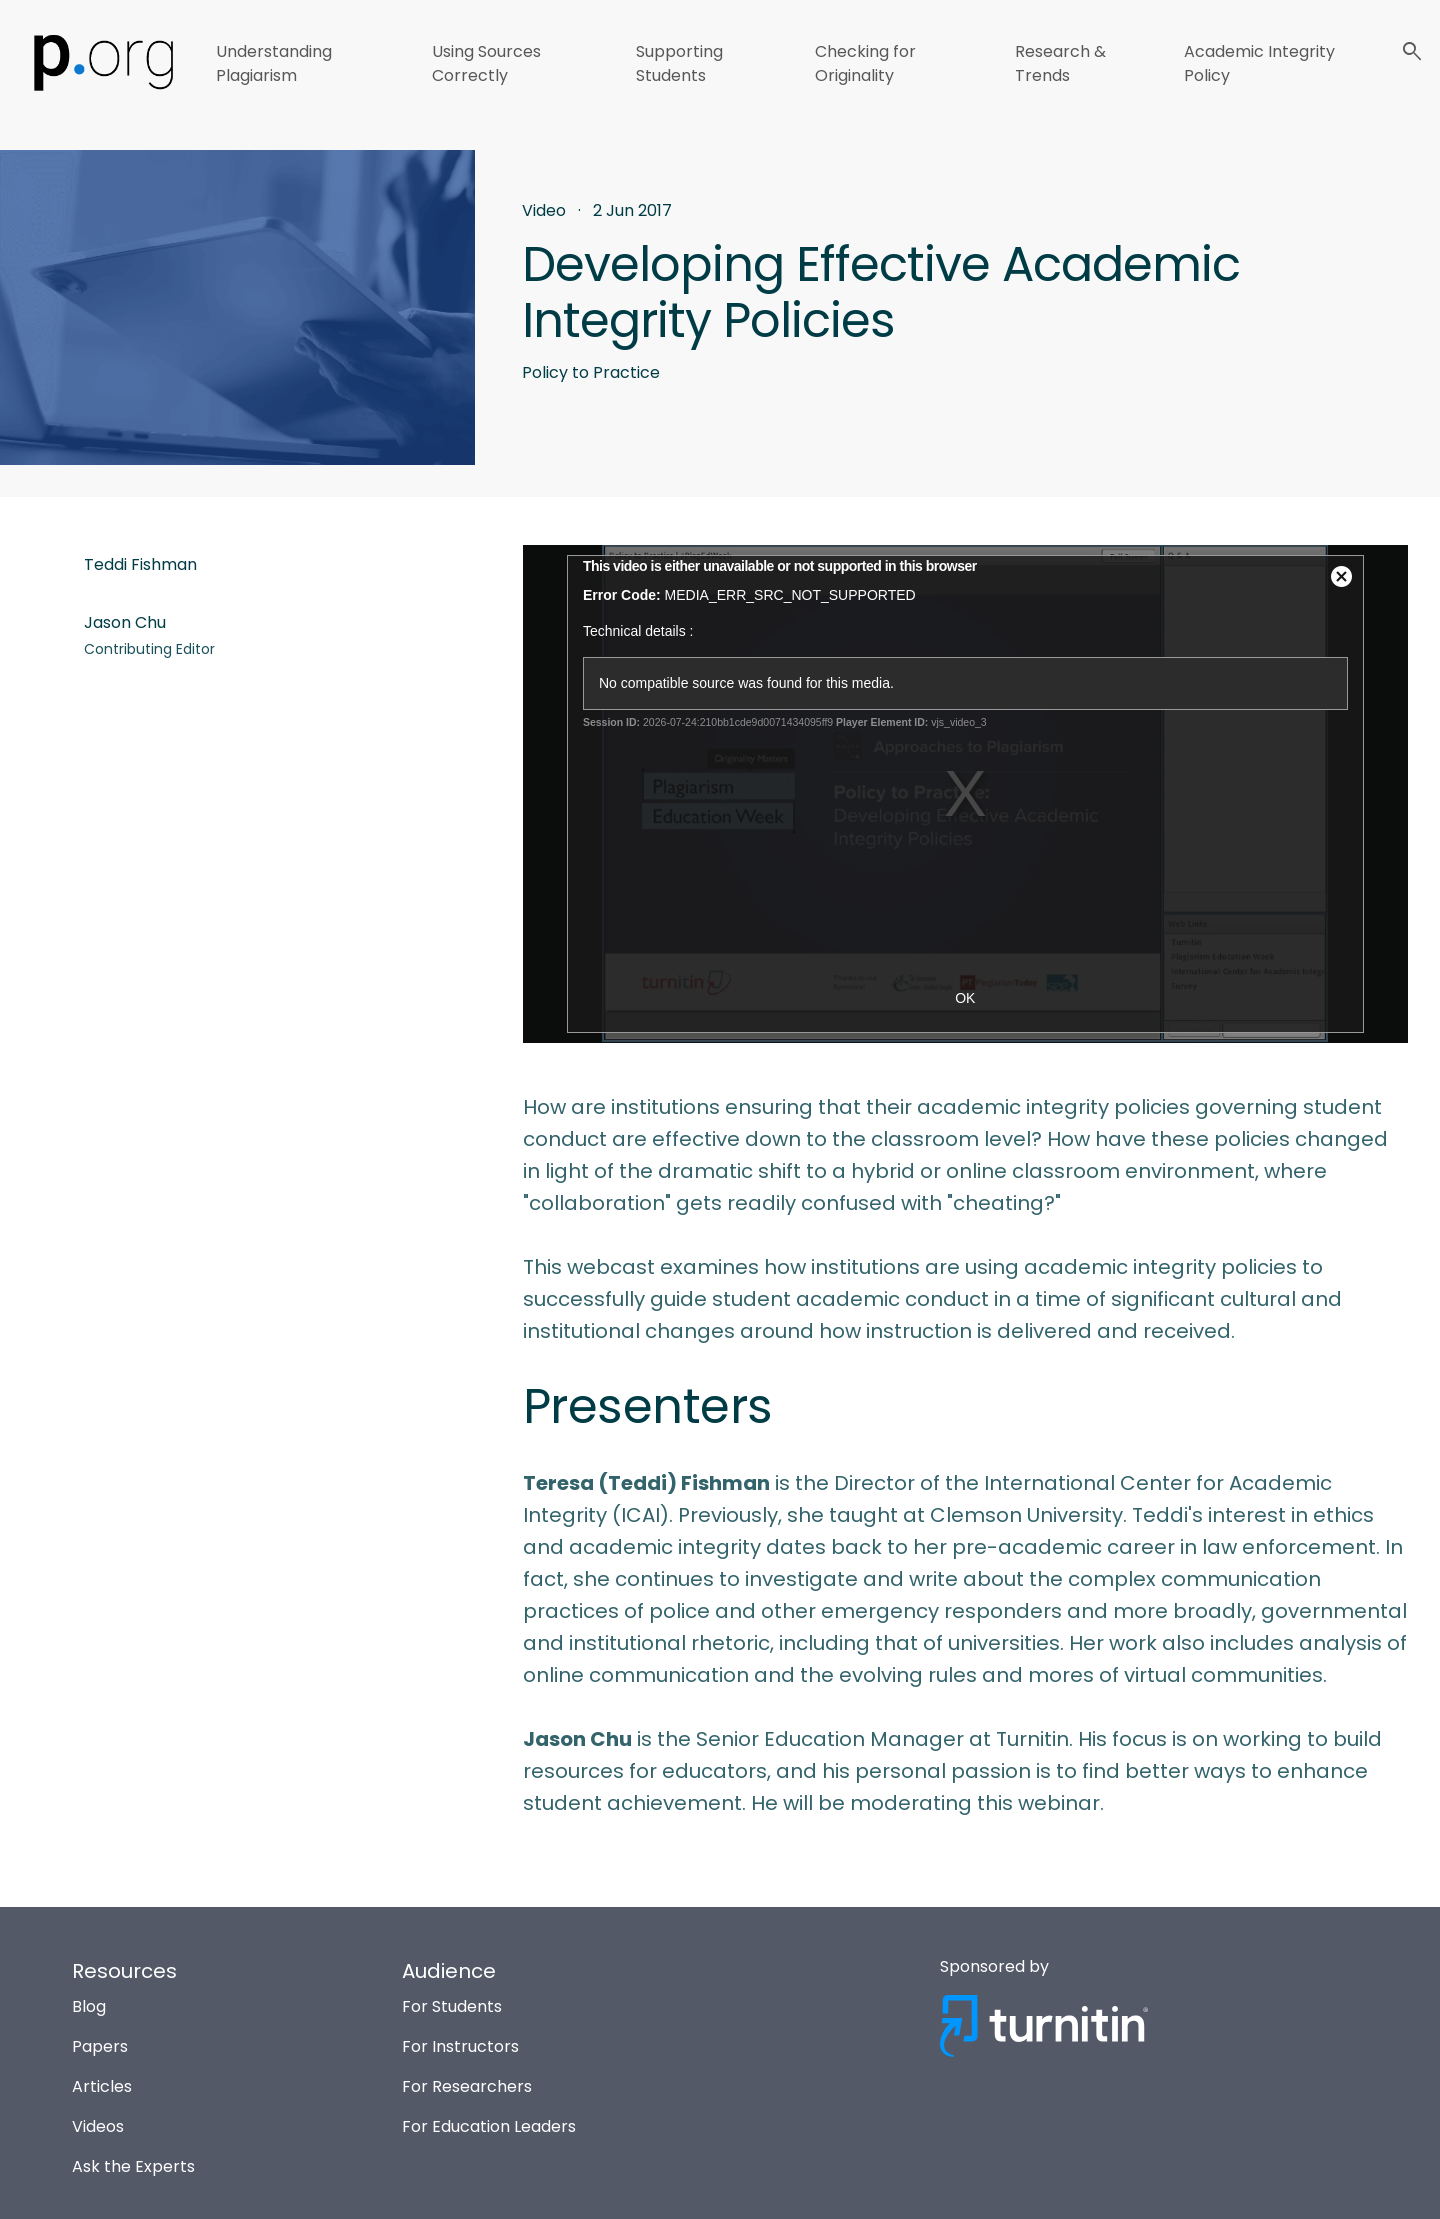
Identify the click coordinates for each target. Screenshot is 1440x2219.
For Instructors (460, 2046)
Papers (100, 2046)
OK (965, 998)
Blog (89, 2006)
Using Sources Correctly (486, 63)
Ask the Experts (133, 2166)
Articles (102, 2086)
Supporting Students (679, 63)
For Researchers (467, 2086)
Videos (98, 2126)
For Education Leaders (489, 2126)
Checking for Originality (865, 63)
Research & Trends (1060, 63)
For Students (452, 2006)
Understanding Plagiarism (274, 63)
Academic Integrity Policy (1259, 63)
